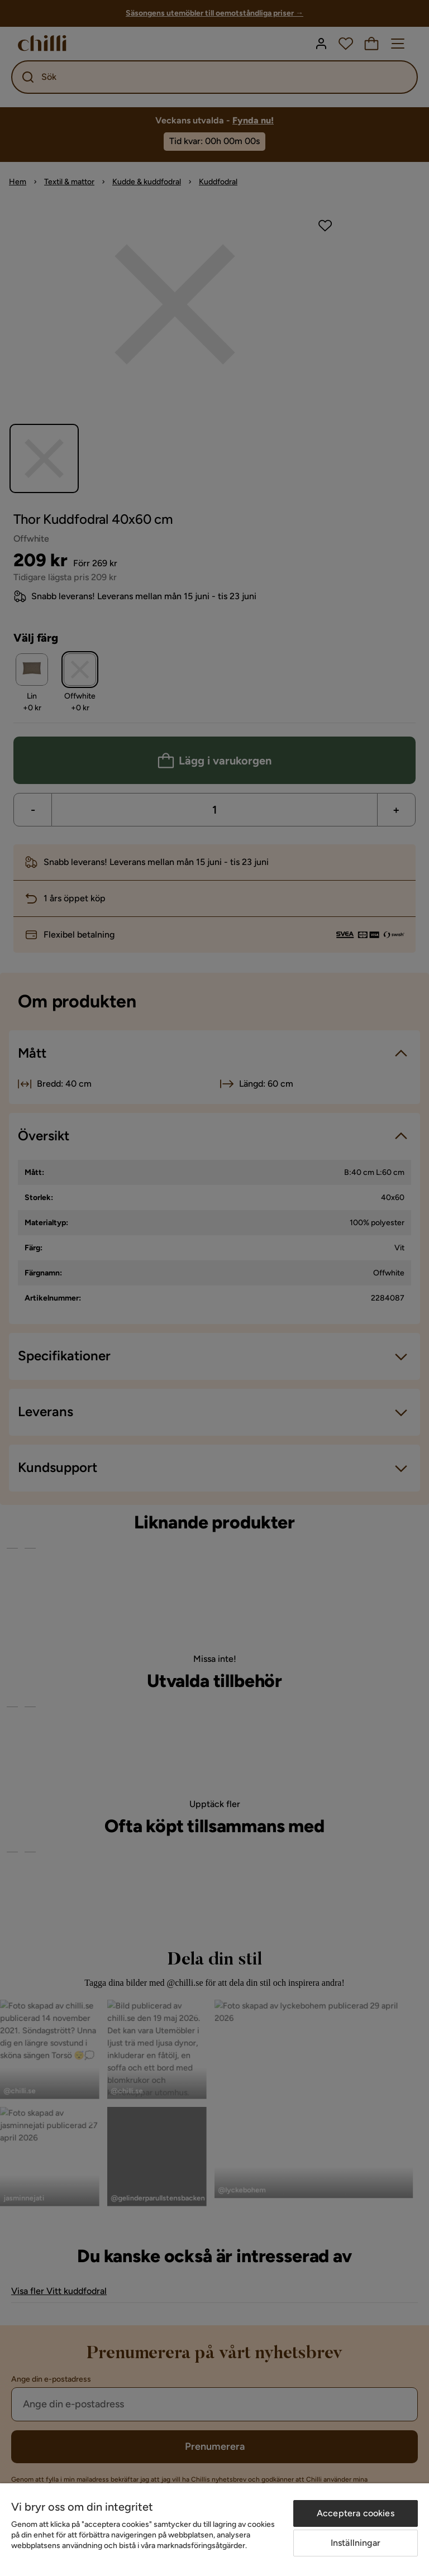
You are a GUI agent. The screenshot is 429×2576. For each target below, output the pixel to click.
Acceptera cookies (355, 2513)
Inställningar (355, 2542)
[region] (214, 2529)
